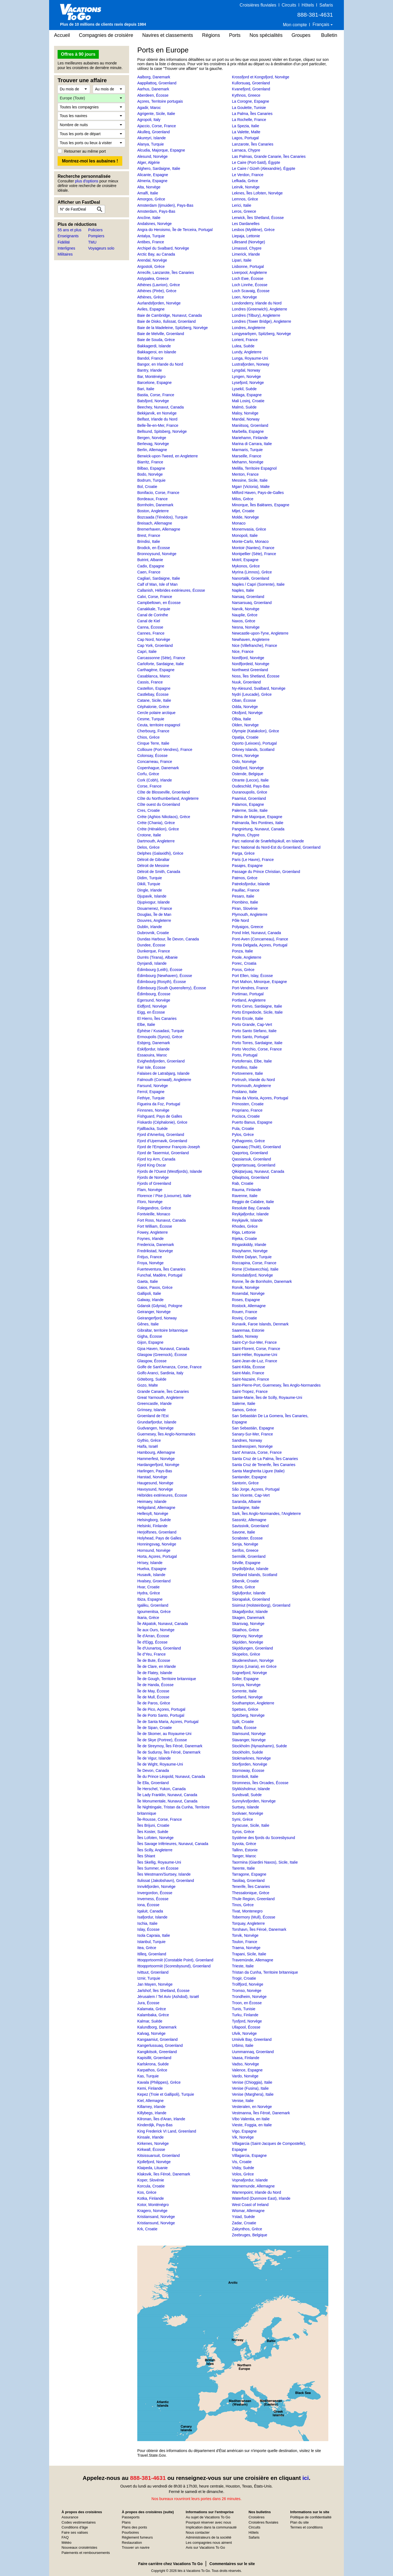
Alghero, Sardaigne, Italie (158, 168)
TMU (92, 242)
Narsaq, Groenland (248, 596)
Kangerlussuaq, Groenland (160, 2045)
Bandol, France (150, 358)
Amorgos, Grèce (151, 199)
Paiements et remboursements (86, 2553)
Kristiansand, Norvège (156, 2216)
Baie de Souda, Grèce (156, 339)
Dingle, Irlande (149, 890)
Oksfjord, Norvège (247, 712)
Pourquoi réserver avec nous (208, 2522)
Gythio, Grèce (149, 1440)
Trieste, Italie (243, 1966)
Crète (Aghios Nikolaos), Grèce (163, 817)
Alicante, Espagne (152, 175)
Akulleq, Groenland (153, 132)
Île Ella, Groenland (153, 1783)
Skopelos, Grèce (246, 1654)
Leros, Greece (244, 211)
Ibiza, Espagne (150, 1599)
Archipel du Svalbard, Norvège (163, 248)
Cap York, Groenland (155, 645)
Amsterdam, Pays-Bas (156, 211)
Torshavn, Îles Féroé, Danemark (259, 1929)
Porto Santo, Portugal (250, 1037)
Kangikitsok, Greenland (157, 2052)
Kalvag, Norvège (151, 2033)
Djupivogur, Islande (153, 902)
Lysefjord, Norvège (248, 382)
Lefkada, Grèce (245, 181)
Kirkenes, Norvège (153, 2143)
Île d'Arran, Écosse (153, 1636)
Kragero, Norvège (152, 2210)
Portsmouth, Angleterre (251, 1085)
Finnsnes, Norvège (153, 1110)
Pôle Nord (240, 920)
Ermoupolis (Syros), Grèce (159, 1037)
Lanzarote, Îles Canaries (252, 144)
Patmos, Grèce (244, 878)
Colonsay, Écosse (152, 755)
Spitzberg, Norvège (248, 1715)
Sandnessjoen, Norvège (252, 1446)
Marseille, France (246, 456)
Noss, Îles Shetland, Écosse (255, 676)
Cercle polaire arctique (156, 712)
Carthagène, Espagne (155, 670)
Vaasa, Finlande (245, 2058)
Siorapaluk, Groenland (251, 1599)
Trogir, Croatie (244, 1978)
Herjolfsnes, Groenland (156, 1532)
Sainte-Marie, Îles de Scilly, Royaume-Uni (267, 1397)
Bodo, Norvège (150, 474)
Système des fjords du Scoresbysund (263, 1837)
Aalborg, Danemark (153, 77)
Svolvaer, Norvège (247, 1813)
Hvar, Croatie (148, 1587)
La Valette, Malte (246, 132)
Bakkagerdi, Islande (154, 346)
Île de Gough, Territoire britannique (166, 1679)
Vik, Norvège (243, 2137)
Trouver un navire (135, 2547)
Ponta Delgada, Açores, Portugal (259, 945)
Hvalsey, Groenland (154, 1581)
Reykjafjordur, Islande (250, 1214)
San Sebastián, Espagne (253, 1428)
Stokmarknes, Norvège (251, 1758)
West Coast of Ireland (250, 2204)
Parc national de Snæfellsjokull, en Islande (268, 841)
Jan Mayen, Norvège (154, 1984)
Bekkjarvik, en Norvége (157, 413)
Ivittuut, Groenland (152, 1972)
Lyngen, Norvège (246, 376)
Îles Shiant (146, 1856)
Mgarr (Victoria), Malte (251, 486)
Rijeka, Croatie (244, 1238)
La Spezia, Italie (245, 126)
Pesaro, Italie (243, 896)
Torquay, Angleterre (248, 1923)
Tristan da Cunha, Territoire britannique (265, 1972)
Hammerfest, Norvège (156, 1458)
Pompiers (96, 236)
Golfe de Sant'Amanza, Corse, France (169, 1367)
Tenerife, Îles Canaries (251, 1886)
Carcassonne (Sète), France (161, 658)
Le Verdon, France (247, 175)
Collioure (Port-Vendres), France (164, 749)
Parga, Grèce (243, 853)
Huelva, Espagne (151, 1569)
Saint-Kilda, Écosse (248, 1367)
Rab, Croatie (243, 1183)
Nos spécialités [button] (265, 35)
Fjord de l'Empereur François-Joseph (168, 1147)
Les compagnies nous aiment (209, 2543)
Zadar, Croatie (244, 2223)
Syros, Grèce (243, 1831)
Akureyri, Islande (151, 138)
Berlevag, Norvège (153, 444)
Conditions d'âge (75, 2527)
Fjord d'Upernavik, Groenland (162, 1141)
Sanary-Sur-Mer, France (252, 1434)
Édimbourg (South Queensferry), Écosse (171, 988)
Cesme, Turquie (150, 719)
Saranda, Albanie (246, 1501)
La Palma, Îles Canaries (252, 113)
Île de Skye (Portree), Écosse (162, 1740)
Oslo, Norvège (244, 761)
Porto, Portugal (244, 1055)
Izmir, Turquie (148, 1978)
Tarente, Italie (243, 1868)
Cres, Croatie (148, 810)
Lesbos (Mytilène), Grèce (253, 229)
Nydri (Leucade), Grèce (252, 694)
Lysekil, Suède (244, 389)
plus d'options (86, 181)
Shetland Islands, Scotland (254, 1575)
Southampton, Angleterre (253, 1703)
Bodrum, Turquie (151, 480)
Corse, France (149, 786)
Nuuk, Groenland (246, 682)
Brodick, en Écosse (153, 548)
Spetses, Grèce (245, 1709)
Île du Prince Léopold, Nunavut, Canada (171, 1776)
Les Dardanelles (246, 223)
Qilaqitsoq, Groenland (250, 1177)
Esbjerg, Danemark (153, 1043)
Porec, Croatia (244, 963)
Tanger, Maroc (244, 1856)
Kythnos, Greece (246, 95)
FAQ (65, 2537)
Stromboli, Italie (245, 1776)
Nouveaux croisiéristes (79, 2547)
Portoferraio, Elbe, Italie (252, 1061)
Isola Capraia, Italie (153, 1935)
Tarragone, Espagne (249, 1874)
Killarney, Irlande (151, 2106)
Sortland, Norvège (247, 1697)
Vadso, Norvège (245, 2064)
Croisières (257, 2517)
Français (321, 24)
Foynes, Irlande (150, 1238)
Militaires (65, 254)
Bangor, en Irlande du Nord (160, 364)
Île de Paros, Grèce (153, 1703)
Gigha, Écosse (149, 1336)
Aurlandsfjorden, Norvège (159, 303)
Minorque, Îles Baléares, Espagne (260, 505)
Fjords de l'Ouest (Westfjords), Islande (169, 1171)
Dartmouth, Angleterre (156, 841)
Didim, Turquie (149, 878)
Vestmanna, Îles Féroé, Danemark (261, 2113)
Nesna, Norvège (246, 627)
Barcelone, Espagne (154, 382)
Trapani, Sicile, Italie (249, 1954)
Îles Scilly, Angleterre (154, 1850)
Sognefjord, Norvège (249, 1673)
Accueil (62, 35)
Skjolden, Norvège (247, 1642)
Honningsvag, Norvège (156, 1544)
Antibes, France (150, 242)
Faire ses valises (75, 2532)
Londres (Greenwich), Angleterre (259, 309)
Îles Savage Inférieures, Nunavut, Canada (172, 1843)
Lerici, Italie (241, 205)
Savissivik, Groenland (250, 1526)
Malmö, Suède (244, 407)
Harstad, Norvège (152, 1477)
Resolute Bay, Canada (251, 1208)
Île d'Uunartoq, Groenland (159, 1648)
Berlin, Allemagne (152, 450)
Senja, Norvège (245, 1544)
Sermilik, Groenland (249, 1556)
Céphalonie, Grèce (153, 706)
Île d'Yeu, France (151, 1654)
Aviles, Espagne (151, 309)
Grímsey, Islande (151, 1410)
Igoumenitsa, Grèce (154, 1611)
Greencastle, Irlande (154, 1403)
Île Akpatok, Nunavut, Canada (162, 1623)
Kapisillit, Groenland (154, 2058)
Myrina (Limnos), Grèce (252, 572)
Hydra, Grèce (148, 1593)
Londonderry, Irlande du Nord (257, 303)
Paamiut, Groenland (249, 798)
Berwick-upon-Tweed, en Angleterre (167, 456)
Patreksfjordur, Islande (251, 884)
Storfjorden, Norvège (249, 1764)
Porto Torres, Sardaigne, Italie (257, 1043)
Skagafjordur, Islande (250, 1611)
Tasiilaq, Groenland (248, 1880)
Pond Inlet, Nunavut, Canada (256, 933)
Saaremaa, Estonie (248, 1330)
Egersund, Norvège (153, 1000)
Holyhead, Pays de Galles (159, 1538)
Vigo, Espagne (244, 2131)
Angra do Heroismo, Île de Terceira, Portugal (175, 229)
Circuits (289, 5)
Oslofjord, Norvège (248, 768)
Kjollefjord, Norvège (154, 2162)
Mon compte (295, 24)
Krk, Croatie (147, 2229)
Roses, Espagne (246, 1300)
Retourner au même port (85, 151)
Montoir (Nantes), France (253, 548)
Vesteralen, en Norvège (252, 2106)
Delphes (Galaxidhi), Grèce (160, 853)
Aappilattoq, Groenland (156, 83)
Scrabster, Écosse (247, 1538)
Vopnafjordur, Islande (250, 2180)
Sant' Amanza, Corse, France (257, 1452)
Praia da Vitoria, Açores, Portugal (260, 1098)
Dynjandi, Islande (151, 963)
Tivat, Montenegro (247, 1911)
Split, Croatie (243, 1721)
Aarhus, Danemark (153, 89)
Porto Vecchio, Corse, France (257, 1049)
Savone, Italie (243, 1532)
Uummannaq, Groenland (253, 2052)
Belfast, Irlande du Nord (157, 419)
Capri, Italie (147, 651)
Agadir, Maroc (149, 107)
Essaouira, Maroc (152, 1055)
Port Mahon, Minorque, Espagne (259, 981)
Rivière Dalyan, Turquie (252, 1257)
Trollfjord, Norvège (247, 1984)
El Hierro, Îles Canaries (157, 1018)
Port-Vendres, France (250, 988)
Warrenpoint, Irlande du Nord (256, 2192)
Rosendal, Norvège (248, 1293)
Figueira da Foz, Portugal (158, 1104)
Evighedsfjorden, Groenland (161, 1061)
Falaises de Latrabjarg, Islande (163, 1073)
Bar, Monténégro (151, 376)
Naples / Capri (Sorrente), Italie (258, 584)
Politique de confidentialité (310, 2517)
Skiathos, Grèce (245, 1630)
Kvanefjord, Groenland (251, 89)
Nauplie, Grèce (244, 615)
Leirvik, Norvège (246, 187)
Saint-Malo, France (248, 1373)
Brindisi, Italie (148, 541)
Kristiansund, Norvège (156, 2223)
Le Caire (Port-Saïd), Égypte (256, 162)
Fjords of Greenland (154, 1183)
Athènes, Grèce (150, 297)
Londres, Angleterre (248, 327)
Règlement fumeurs (137, 2537)
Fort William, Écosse (154, 1226)
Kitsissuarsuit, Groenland (158, 2155)
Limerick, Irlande (246, 254)
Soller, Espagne (245, 1679)
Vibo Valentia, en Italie (251, 2119)
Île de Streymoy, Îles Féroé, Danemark (170, 1746)
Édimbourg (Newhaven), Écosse (164, 975)
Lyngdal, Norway (246, 370)
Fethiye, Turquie (151, 1098)
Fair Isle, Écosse (151, 1067)
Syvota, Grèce (244, 1843)
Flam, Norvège (149, 1190)
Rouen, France (244, 1312)
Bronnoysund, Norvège (156, 554)
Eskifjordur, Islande (153, 1049)
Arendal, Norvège (152, 260)
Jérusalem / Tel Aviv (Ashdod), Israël (168, 1996)
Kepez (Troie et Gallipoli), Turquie (165, 2094)
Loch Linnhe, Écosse (249, 285)
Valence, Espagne (247, 2070)
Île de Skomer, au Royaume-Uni (164, 1733)
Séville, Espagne (246, 1563)
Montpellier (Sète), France (254, 554)
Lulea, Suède (243, 346)
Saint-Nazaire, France (250, 1379)
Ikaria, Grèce (148, 1617)
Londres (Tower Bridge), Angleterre (261, 321)
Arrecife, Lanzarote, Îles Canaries (165, 272)
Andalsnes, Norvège (154, 223)
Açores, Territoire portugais (160, 101)
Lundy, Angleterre (247, 352)
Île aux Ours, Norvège (155, 1630)
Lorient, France (245, 339)
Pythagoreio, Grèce (248, 1141)
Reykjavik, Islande (247, 1220)
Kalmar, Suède (149, 2021)
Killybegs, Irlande (151, 2113)
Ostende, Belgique (247, 774)
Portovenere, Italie (247, 1073)
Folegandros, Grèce (154, 1208)
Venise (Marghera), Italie (253, 2094)
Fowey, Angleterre (152, 1232)
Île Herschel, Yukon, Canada (161, 1789)
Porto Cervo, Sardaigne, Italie (257, 1006)
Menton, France (245, 474)
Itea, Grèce (146, 1948)
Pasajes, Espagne (247, 865)
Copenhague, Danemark (158, 768)
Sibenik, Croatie (245, 1581)
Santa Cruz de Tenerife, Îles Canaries (263, 1464)
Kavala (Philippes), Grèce (159, 2082)
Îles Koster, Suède (152, 1831)
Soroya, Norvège (246, 1685)
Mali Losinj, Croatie (248, 401)
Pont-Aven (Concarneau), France (260, 939)
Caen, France (148, 572)
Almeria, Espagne (152, 181)
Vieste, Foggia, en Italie (252, 2125)
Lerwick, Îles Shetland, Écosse (258, 217)
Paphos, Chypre (245, 835)
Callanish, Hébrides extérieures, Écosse (171, 590)
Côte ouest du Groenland (158, 804)
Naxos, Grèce (243, 621)
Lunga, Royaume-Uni (250, 358)
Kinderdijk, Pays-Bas (154, 2125)
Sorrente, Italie (244, 1691)
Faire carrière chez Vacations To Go (170, 2564)
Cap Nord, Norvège (153, 639)
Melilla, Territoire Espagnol (254, 468)
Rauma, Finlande (246, 1190)
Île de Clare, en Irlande (156, 1666)
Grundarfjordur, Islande (156, 1422)
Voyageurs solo (101, 248)
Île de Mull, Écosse (153, 1697)
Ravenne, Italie (244, 1196)
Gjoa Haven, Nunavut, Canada (163, 1348)
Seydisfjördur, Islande (250, 1569)
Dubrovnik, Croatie (153, 933)
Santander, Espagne (249, 1477)
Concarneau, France (154, 761)
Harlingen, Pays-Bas (154, 1471)
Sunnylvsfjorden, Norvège (254, 1801)
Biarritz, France (150, 462)
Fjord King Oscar (151, 1165)
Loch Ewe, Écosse (247, 278)
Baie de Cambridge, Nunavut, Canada (169, 315)
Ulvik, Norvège (244, 2033)
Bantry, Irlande (149, 370)
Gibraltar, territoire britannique (162, 1330)
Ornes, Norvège (245, 755)
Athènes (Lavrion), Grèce (158, 285)
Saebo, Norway (245, 1336)
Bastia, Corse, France (155, 395)
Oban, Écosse (244, 700)
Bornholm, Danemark (155, 505)
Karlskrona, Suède (153, 2064)
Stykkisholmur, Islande (251, 1789)
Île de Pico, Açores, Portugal (161, 1709)
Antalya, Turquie (151, 236)
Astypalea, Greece (153, 278)
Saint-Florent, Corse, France (256, 1348)
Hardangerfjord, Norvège (158, 1464)
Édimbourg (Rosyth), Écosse (161, 981)
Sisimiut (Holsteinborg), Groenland (261, 1605)
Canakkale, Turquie (153, 609)
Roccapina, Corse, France (254, 1263)
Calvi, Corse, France (154, 596)
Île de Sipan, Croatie (154, 1727)
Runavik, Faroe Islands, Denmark (260, 1324)
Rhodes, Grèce (245, 1226)
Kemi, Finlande (150, 2088)
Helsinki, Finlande (152, 1526)
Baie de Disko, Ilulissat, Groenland (166, 321)
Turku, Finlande (245, 2015)
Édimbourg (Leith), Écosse (159, 969)
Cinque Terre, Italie (153, 743)
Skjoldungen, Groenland (252, 1648)
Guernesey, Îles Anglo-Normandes (166, 1434)
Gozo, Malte (147, 1385)
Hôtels (308, 5)
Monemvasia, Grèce (249, 529)
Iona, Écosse (148, 1905)
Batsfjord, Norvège (153, 401)
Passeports (130, 2517)
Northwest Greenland (250, 670)
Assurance (70, 2517)
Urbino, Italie (243, 2045)
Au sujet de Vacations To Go (208, 2517)
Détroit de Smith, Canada (158, 871)
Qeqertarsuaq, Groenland (253, 1165)
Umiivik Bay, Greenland (252, 2039)
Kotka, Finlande (150, 2198)
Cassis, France (150, 682)
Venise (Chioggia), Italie (252, 2082)
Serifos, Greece (245, 1550)
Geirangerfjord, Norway (157, 1318)
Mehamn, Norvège (247, 462)
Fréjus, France (149, 1257)
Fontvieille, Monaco (153, 1214)
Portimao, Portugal (248, 994)
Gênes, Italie (148, 1324)
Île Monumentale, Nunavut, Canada (167, 1801)
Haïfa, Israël (147, 1446)
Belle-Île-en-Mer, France (157, 425)
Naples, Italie (243, 590)
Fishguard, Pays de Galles (159, 1116)
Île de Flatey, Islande (154, 1673)
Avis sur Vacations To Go (205, 2547)
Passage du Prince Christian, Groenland (266, 871)
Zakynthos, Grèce (247, 2229)
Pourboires (130, 2532)
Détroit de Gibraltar (153, 859)
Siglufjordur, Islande (249, 1593)
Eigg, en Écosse (151, 1012)
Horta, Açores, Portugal (157, 1556)
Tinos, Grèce (243, 1905)
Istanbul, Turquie (151, 1942)
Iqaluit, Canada (150, 1911)
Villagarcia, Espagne (249, 2155)
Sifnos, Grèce (243, 1587)
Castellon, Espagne (153, 688)
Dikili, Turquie (148, 884)
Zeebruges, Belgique (249, 2235)
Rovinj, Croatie (244, 1318)
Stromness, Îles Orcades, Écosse (260, 1783)
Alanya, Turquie (150, 144)
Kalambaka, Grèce (153, 2015)
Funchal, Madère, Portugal (159, 1275)
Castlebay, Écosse (153, 694)
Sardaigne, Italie (246, 1507)
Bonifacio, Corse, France (158, 492)
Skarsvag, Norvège (248, 1623)
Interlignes (66, 248)
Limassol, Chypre (246, 248)
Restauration (132, 2543)
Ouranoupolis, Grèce (249, 792)
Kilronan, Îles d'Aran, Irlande (161, 2119)
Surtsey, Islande (245, 1807)
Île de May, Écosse (153, 1691)
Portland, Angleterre (249, 1000)
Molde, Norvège (245, 517)
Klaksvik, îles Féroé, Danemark (163, 2174)
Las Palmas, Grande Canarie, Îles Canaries (269, 156)
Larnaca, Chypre (246, 150)
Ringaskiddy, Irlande (249, 1244)
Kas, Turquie (148, 2076)
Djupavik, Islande (151, 896)
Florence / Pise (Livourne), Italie (164, 1196)
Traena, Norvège (246, 1948)
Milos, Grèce (243, 499)
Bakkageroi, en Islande (156, 352)
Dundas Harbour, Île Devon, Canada (168, 939)
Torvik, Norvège (245, 1935)
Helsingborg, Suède (154, 1520)
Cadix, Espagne (150, 566)
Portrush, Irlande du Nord (253, 1079)
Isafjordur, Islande (152, 1917)
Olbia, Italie (241, 719)
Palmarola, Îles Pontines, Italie (257, 823)
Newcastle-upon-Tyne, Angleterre (260, 633)
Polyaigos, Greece (247, 927)
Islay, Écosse (148, 1929)
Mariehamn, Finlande (250, 438)
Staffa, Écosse (244, 1727)
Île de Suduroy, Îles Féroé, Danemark (169, 1752)
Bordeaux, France (152, 499)
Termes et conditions (306, 2527)
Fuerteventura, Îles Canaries (161, 1269)
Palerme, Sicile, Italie (250, 810)
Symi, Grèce (242, 1819)
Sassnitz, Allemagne (249, 1520)
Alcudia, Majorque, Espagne (161, 150)
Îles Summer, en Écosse (157, 1868)
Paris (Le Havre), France (253, 859)
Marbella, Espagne (248, 431)
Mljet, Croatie (243, 511)
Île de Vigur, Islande (154, 1758)
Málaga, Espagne (247, 395)
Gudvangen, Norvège (155, 1428)
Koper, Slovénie (150, 2180)
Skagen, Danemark (248, 1617)
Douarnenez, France (154, 908)
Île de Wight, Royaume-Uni (160, 1764)
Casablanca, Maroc (153, 676)
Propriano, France (247, 1110)
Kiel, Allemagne (150, 2100)
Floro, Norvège (150, 1202)
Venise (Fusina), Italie (250, 2088)
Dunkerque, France (153, 951)
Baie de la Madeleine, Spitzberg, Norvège (172, 327)
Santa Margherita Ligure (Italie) (258, 1471)
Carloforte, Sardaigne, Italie (160, 664)
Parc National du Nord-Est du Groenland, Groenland (276, 847)
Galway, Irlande (150, 1300)
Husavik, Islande (151, 1575)
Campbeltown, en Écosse (159, 602)
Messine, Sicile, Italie (250, 480)
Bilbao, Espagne (151, 468)
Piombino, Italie (245, 902)
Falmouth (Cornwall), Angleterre (164, 1079)
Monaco (239, 523)
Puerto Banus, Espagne (252, 1122)
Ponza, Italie (242, 951)
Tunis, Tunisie (243, 2009)
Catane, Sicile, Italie (154, 700)
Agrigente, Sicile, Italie (156, 113)
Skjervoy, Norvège (247, 1636)
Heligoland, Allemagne (156, 1507)
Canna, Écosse (150, 627)
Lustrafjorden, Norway (250, 364)
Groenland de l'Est (153, 1416)
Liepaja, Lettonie (246, 236)
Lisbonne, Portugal (248, 266)
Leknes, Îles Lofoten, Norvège (257, 193)
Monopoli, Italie (245, 535)
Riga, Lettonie (243, 1232)
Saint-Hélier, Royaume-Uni (254, 1354)
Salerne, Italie (243, 1403)
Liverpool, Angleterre (249, 272)
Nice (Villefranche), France (254, 645)
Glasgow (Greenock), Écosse (162, 1354)
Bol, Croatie (147, 486)
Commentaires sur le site (232, 2564)
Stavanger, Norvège (249, 1740)
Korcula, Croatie (151, 2186)
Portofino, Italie (244, 1067)
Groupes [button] (300, 35)
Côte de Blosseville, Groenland (163, 792)
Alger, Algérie (148, 162)
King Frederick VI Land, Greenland (166, 2131)
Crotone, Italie (149, 835)
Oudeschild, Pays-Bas (251, 786)
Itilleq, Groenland (151, 1954)
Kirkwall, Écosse (151, 2149)
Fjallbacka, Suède (152, 1128)
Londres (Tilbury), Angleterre (256, 315)
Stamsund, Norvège (249, 1733)
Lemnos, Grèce (245, 199)
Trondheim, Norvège (249, 1996)
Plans (126, 2522)
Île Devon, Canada (153, 1770)
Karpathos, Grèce (152, 2070)
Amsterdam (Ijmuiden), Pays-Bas (165, 205)
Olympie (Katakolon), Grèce (255, 731)
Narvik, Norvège (245, 609)
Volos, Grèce (243, 2174)
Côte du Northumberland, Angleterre (168, 798)
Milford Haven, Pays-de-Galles (258, 492)
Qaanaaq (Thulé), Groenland (256, 1147)
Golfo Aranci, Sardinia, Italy (160, 1373)
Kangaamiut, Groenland (157, 2039)
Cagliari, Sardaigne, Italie (158, 578)
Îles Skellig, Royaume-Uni (159, 1862)
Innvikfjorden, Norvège (156, 1886)
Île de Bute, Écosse (153, 1660)
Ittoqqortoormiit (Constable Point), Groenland (175, 1960)
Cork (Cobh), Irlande (154, 780)
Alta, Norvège (148, 187)
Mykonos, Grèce (246, 566)
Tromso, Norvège (246, 1990)
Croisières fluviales (258, 5)
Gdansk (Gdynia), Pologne (159, 1306)
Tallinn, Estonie (245, 1850)
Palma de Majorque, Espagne (257, 817)
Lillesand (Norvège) (248, 242)
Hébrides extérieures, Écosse (162, 1495)
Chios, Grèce (148, 737)
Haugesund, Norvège (155, 1483)
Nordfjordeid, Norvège (250, 664)
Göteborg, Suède (151, 1379)
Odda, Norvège (245, 706)
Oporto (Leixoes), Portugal (254, 743)
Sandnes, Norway (247, 1440)
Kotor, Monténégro (153, 2204)
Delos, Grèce (148, 847)
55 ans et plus (69, 230)
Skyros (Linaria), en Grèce (254, 1666)
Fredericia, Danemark (155, 1244)
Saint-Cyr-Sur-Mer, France (254, 1342)
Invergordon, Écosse (154, 1893)
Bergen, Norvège (151, 438)
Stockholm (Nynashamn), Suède (259, 1746)
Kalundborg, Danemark (157, 2027)
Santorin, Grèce (245, 1483)
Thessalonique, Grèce (250, 1893)
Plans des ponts (134, 2527)
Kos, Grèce (146, 2192)
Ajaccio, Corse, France (156, 126)
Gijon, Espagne (150, 1342)
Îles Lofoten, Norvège (155, 1837)
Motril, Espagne (245, 560)
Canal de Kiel (148, 621)
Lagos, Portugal (245, 138)
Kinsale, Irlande (150, 2137)
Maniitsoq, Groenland (250, 425)
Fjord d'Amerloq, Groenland (160, 1134)
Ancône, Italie (148, 217)
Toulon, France (244, 1942)
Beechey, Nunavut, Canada (160, 407)
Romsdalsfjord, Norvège (252, 1275)
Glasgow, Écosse (151, 1361)
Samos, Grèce (244, 1410)
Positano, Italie (244, 1091)
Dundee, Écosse (151, 945)
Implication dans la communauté (211, 2527)
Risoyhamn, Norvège (250, 1251)
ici (305, 2478)
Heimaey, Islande (151, 1501)
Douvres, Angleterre (154, 920)
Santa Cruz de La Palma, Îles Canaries (265, 1458)
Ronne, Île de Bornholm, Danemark (262, 1281)
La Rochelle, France (249, 119)
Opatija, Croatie (245, 737)
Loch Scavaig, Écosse (251, 291)
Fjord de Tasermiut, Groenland (163, 1153)
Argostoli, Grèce (151, 266)
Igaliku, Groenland (152, 1605)
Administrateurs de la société (208, 2537)
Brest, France (148, 535)
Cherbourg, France (153, 731)
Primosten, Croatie (248, 1104)
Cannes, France (151, 633)
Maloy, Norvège (245, 413)
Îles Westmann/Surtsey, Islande (164, 1874)
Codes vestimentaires (79, 2522)
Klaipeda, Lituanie (152, 2168)
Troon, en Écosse (247, 2003)
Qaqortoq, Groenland (250, 1153)
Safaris (326, 5)
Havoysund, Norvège (155, 1489)
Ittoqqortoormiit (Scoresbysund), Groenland (173, 1966)
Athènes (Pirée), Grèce (156, 291)
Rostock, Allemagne (249, 1306)
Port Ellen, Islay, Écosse (252, 975)
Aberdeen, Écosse (152, 95)
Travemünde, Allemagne (252, 1960)
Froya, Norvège (150, 1263)
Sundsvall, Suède (247, 1795)
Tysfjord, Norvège (247, 2021)
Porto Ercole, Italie (247, 1018)
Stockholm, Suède (247, 1752)
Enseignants (68, 236)
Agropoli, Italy (148, 119)
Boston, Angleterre (153, 511)
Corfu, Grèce (148, 774)
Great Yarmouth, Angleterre (160, 1397)
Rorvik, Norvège (245, 1287)
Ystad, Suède (243, 2216)
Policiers (95, 230)
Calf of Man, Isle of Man (157, 584)
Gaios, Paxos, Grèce (154, 1287)
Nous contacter (198, 2532)
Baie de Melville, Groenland (160, 333)
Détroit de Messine (153, 865)
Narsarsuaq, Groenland (252, 602)
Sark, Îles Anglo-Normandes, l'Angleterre (266, 1513)
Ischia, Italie (147, 1923)
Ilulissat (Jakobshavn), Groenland (165, 1880)
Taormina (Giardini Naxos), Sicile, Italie (265, 1862)
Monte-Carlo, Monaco (250, 541)
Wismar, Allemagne (248, 2210)
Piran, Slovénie (245, 908)
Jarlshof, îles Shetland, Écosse (163, 1990)
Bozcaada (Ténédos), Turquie (162, 517)
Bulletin (329, 35)
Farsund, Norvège (152, 1085)
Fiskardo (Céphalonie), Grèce (162, 1122)
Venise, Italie (243, 2100)
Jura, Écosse (148, 2003)
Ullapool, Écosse (246, 2027)
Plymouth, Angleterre (249, 914)
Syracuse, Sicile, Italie (250, 1825)
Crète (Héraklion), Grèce (158, 829)
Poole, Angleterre (246, 957)
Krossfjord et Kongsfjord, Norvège (260, 77)
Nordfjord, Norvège (248, 658)
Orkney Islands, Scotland (253, 749)
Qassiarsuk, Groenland (251, 1159)
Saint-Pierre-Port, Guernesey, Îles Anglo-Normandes (276, 1385)
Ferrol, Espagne (151, 1091)
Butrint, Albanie (150, 560)
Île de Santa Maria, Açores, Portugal (167, 1721)
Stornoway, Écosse (248, 1770)
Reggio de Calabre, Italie (253, 1202)
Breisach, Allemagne (154, 523)
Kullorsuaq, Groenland (251, 83)
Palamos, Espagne (248, 804)
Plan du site (299, 2522)
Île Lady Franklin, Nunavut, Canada (167, 1795)
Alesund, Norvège (152, 156)
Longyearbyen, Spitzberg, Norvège (261, 333)
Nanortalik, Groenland (250, 578)
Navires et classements (167, 35)
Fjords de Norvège (153, 1177)
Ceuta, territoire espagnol (158, 725)
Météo (67, 2543)
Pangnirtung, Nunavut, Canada (258, 829)
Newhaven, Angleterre (251, 639)
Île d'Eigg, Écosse (152, 1642)
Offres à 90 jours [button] (78, 54)
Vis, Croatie (242, 2162)
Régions (211, 35)
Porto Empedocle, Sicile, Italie (257, 1012)
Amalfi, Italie (147, 193)
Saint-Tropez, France (250, 1391)
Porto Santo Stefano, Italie (254, 1031)
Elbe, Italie (146, 1024)
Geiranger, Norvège (154, 1312)
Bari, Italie (145, 389)
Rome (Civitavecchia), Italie (255, 1269)
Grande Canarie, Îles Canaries (163, 1391)
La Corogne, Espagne (250, 101)
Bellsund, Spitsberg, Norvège (162, 431)
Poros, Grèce (243, 969)
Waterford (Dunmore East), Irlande (261, 2198)
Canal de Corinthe (152, 615)
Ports (234, 35)
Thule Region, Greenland (253, 1899)
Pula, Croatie (243, 1128)
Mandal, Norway (246, 419)
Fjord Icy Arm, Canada (156, 1159)
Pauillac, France (245, 890)
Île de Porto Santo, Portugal (160, 1715)
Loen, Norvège (244, 297)
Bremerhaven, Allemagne (158, 529)
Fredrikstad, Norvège (155, 1251)
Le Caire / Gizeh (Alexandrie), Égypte (263, 168)
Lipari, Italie (242, 260)
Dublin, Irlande (149, 927)
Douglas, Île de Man (154, 914)
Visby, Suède (243, 2168)
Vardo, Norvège (245, 2076)
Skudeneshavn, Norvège (253, 1660)
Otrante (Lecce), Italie (250, 780)
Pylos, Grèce (243, 1134)
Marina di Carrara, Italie (252, 444)
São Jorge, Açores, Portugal (255, 1489)
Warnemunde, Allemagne (253, 2186)
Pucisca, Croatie (246, 1116)
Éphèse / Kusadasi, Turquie (160, 1031)
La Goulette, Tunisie (249, 107)
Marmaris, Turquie (247, 450)
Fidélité (64, 242)
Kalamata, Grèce (151, 2009)
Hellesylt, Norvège (152, 1513)
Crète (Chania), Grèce (156, 823)
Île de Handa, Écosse (155, 1685)
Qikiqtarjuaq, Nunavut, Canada (258, 1171)
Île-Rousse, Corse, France (159, 1819)
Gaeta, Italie (147, 1281)
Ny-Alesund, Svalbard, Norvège (258, 688)
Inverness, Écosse (152, 1899)
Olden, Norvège (245, 725)
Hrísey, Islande (149, 1563)
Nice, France (243, 651)
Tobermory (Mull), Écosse (253, 1917)
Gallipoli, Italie (149, 1293)
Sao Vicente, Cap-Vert (251, 1495)
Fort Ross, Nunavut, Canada (161, 1220)
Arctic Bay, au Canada (156, 254)
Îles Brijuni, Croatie (153, 1825)
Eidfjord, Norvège (152, 1006)
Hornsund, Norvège (153, 1550)
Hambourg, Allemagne (156, 1452)
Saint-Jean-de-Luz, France (254, 1361)
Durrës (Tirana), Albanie (157, 957)
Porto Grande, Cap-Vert (252, 1024)
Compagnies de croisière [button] (106, 35)
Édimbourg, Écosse (153, 994)
